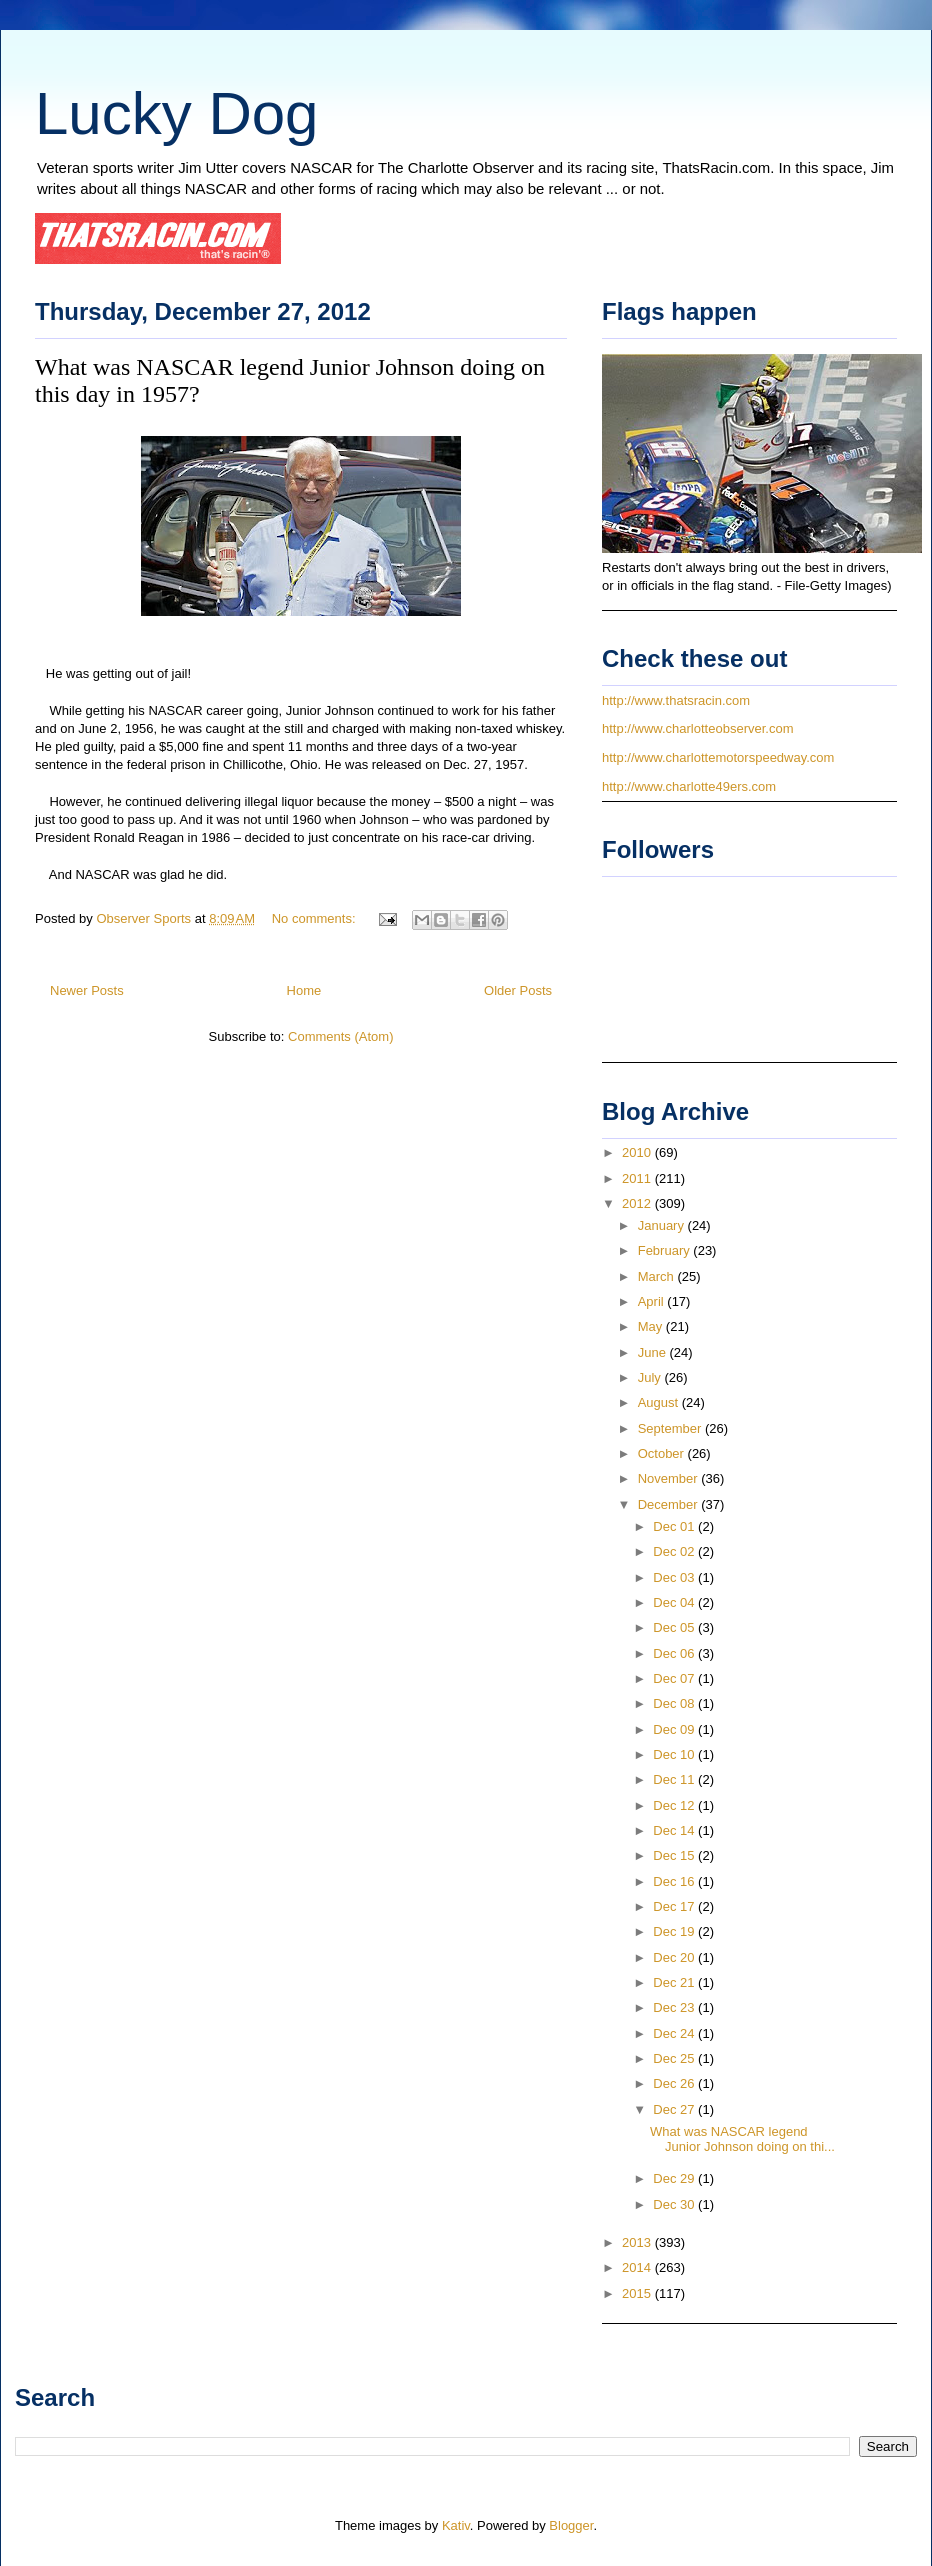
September (671, 1428)
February (666, 1250)
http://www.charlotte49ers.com (689, 786)
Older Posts (518, 990)
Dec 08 (675, 1703)
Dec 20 (675, 1957)
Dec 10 (675, 1754)
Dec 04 (675, 1602)
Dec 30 (675, 2204)
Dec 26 (675, 2083)
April (653, 1301)
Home (304, 990)
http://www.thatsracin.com (676, 700)
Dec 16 (675, 1881)
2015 (638, 2293)
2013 (638, 2242)
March (658, 1276)
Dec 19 (675, 1931)
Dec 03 (675, 1577)
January (663, 1225)
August (660, 1402)
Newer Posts (87, 990)
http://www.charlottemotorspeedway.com (718, 757)
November (670, 1478)
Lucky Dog (176, 113)
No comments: (315, 918)
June (654, 1352)
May (652, 1326)
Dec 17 (675, 1906)
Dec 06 (675, 1653)
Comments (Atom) (340, 1036)
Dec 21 (675, 1982)
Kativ (456, 2525)
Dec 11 (675, 1779)
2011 (638, 1178)
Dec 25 (675, 2058)
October (663, 1453)
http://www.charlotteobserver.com (697, 728)
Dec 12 (675, 1805)
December (670, 1504)
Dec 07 (675, 1678)
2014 (638, 2267)
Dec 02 (675, 1551)
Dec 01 (675, 1526)
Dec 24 (675, 2033)
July (651, 1377)
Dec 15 (675, 1855)
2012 (638, 1203)
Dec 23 (675, 2007)
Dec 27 (675, 2109)
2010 (638, 1152)
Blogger (571, 2525)
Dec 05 (675, 1627)
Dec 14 (675, 1830)
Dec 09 (675, 1729)
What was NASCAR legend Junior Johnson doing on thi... (742, 2139)
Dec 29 (675, 2178)
